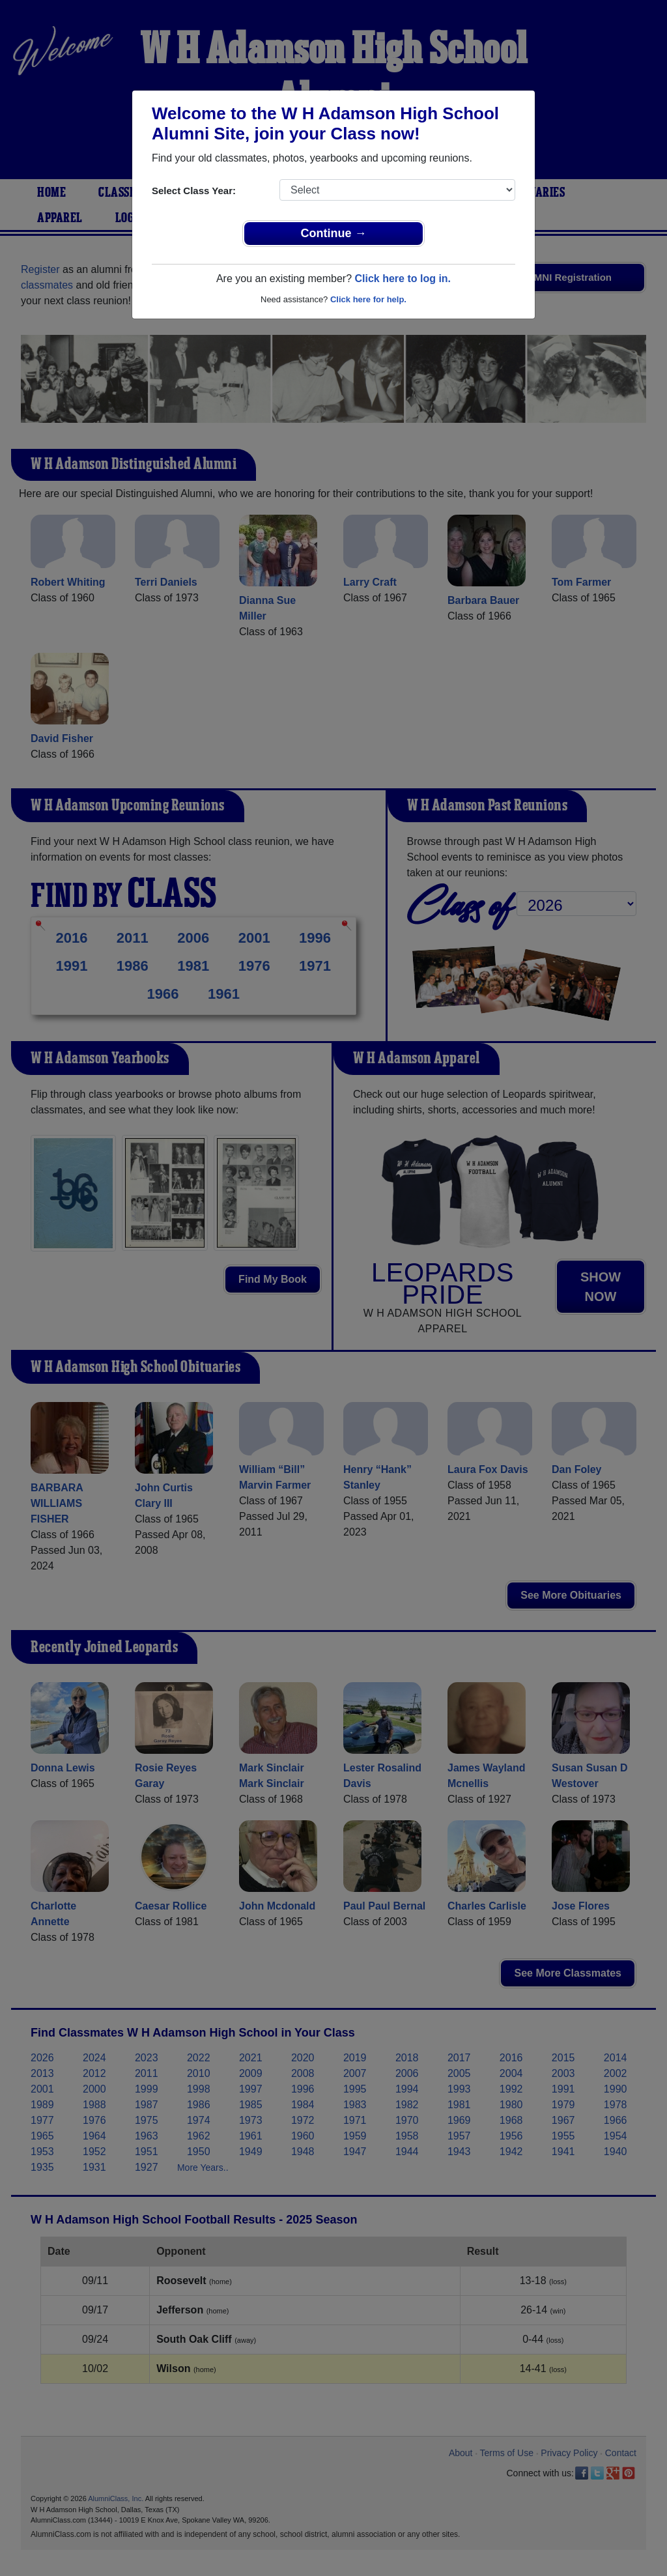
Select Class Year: (194, 190)
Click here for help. (368, 299)
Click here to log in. (402, 278)
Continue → (334, 233)
